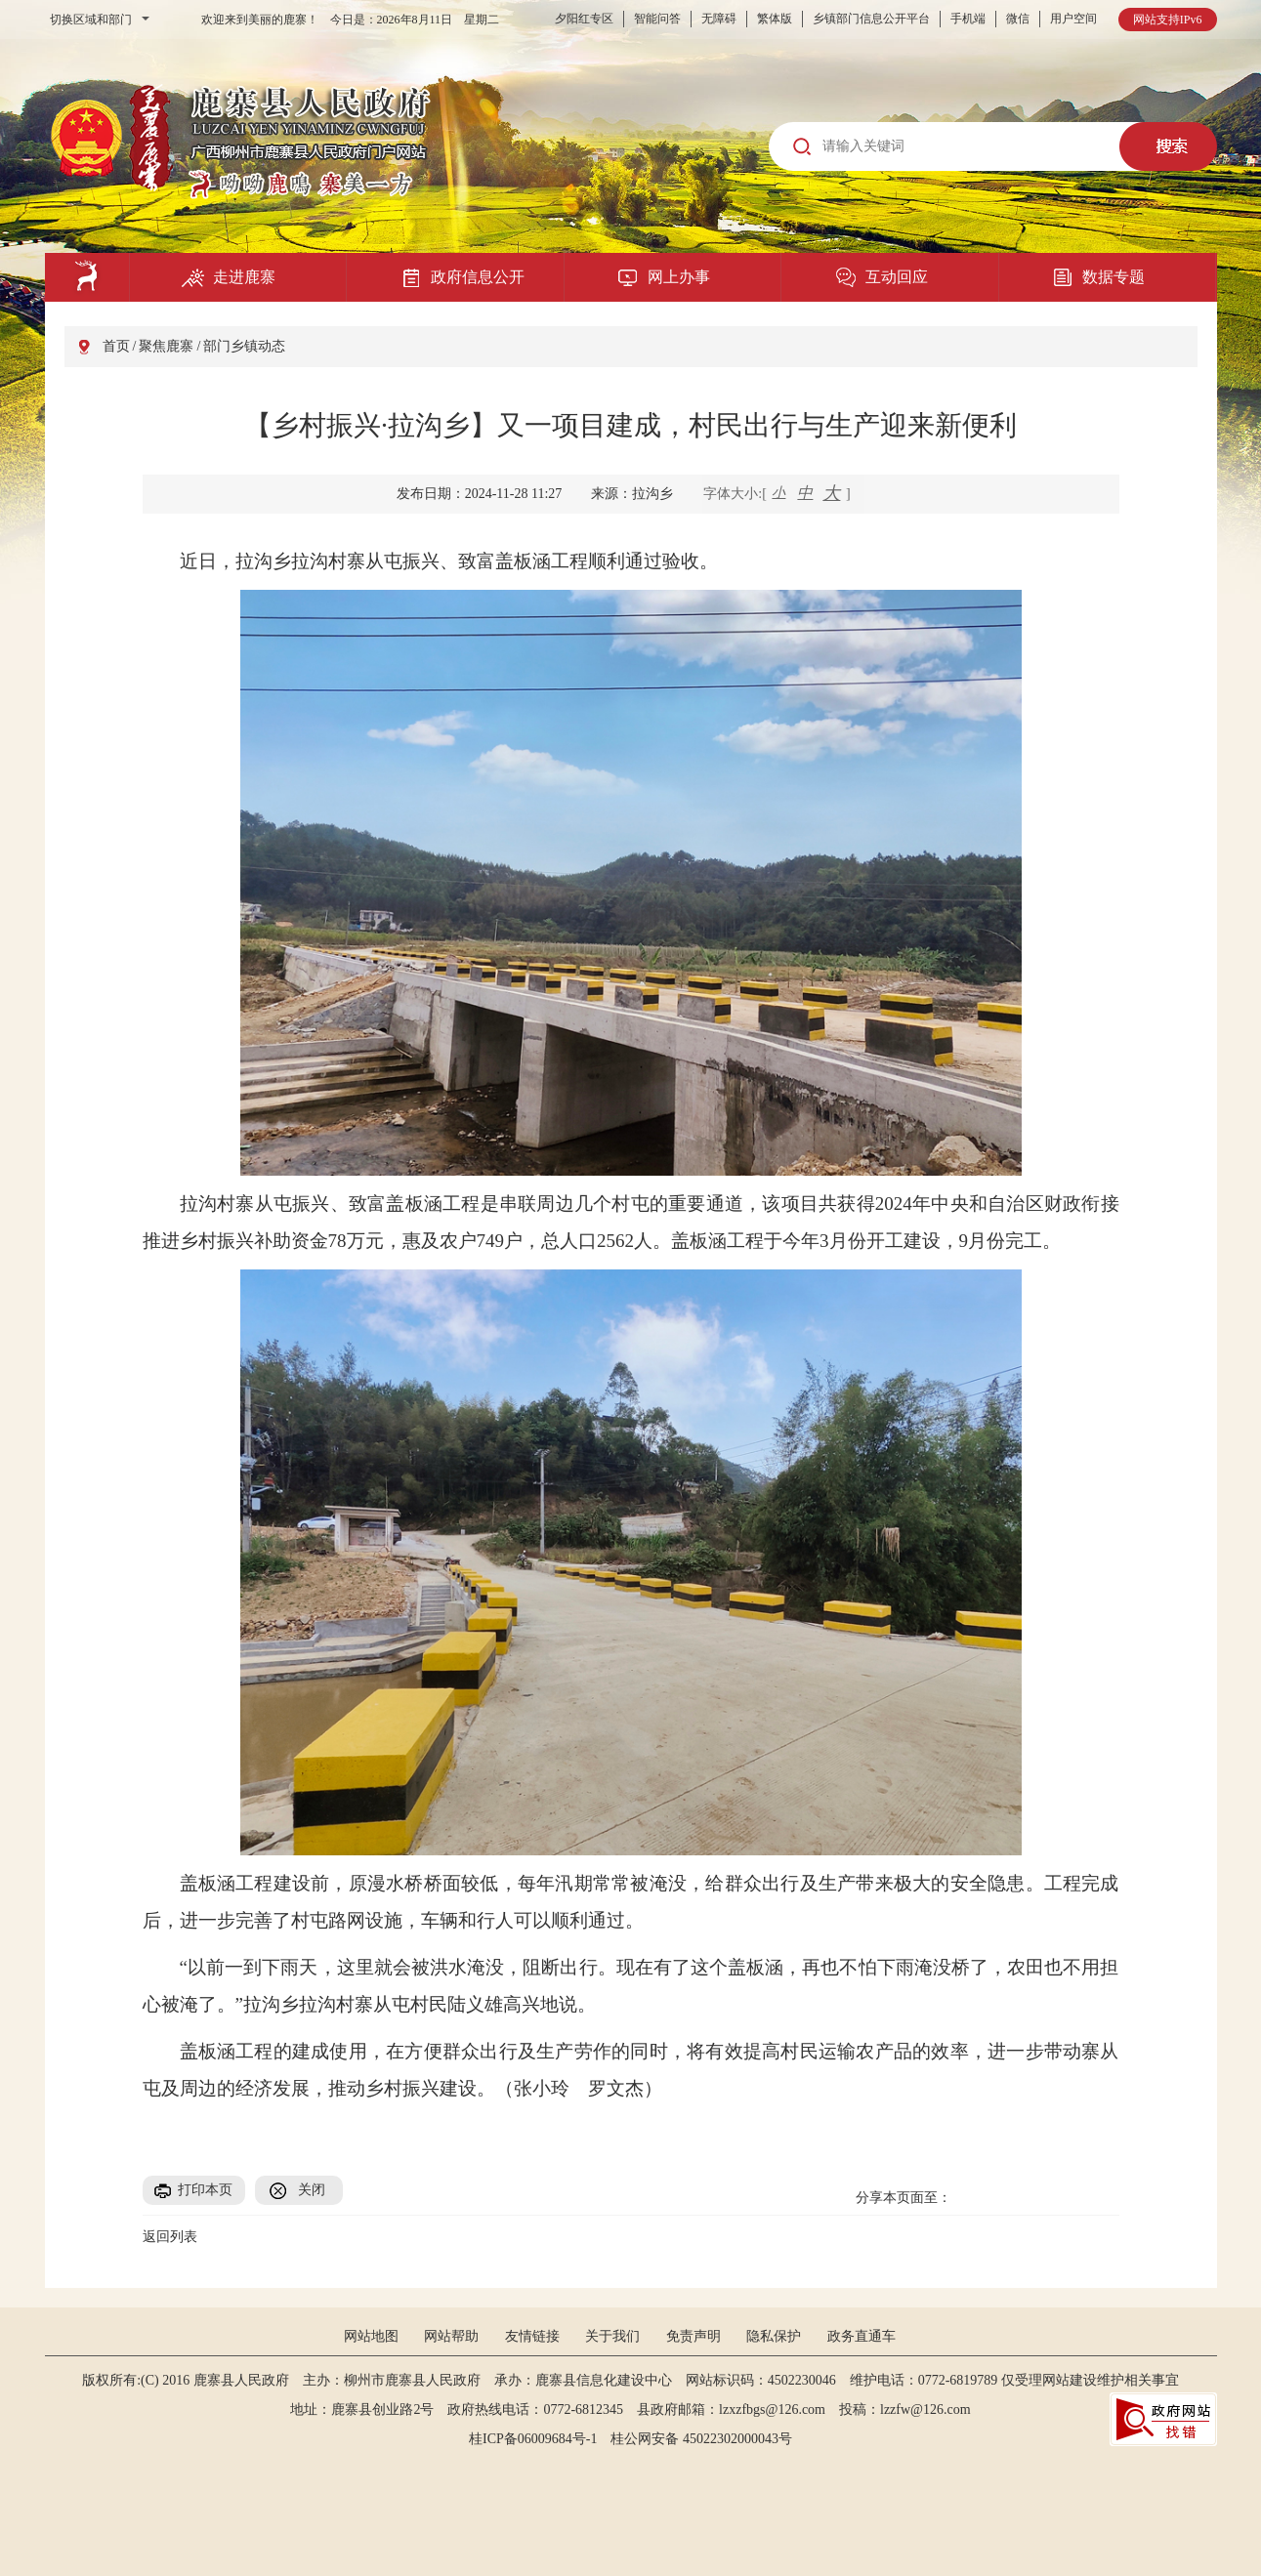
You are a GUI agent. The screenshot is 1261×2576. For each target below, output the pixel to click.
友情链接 (532, 2336)
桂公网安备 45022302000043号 (708, 2438)
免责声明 (693, 2336)
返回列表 (170, 2236)
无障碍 (718, 18)
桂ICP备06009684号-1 (533, 2438)
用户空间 (1073, 18)
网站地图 (371, 2336)
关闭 (311, 2189)
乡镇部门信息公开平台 (871, 18)
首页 (116, 346)
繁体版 (774, 18)
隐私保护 (773, 2336)
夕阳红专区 (584, 18)
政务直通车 (861, 2336)
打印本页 (205, 2189)
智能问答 (657, 18)
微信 (1018, 18)
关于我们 (612, 2336)
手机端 (968, 18)
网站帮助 (451, 2336)
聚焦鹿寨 (166, 346)
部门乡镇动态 (244, 346)
